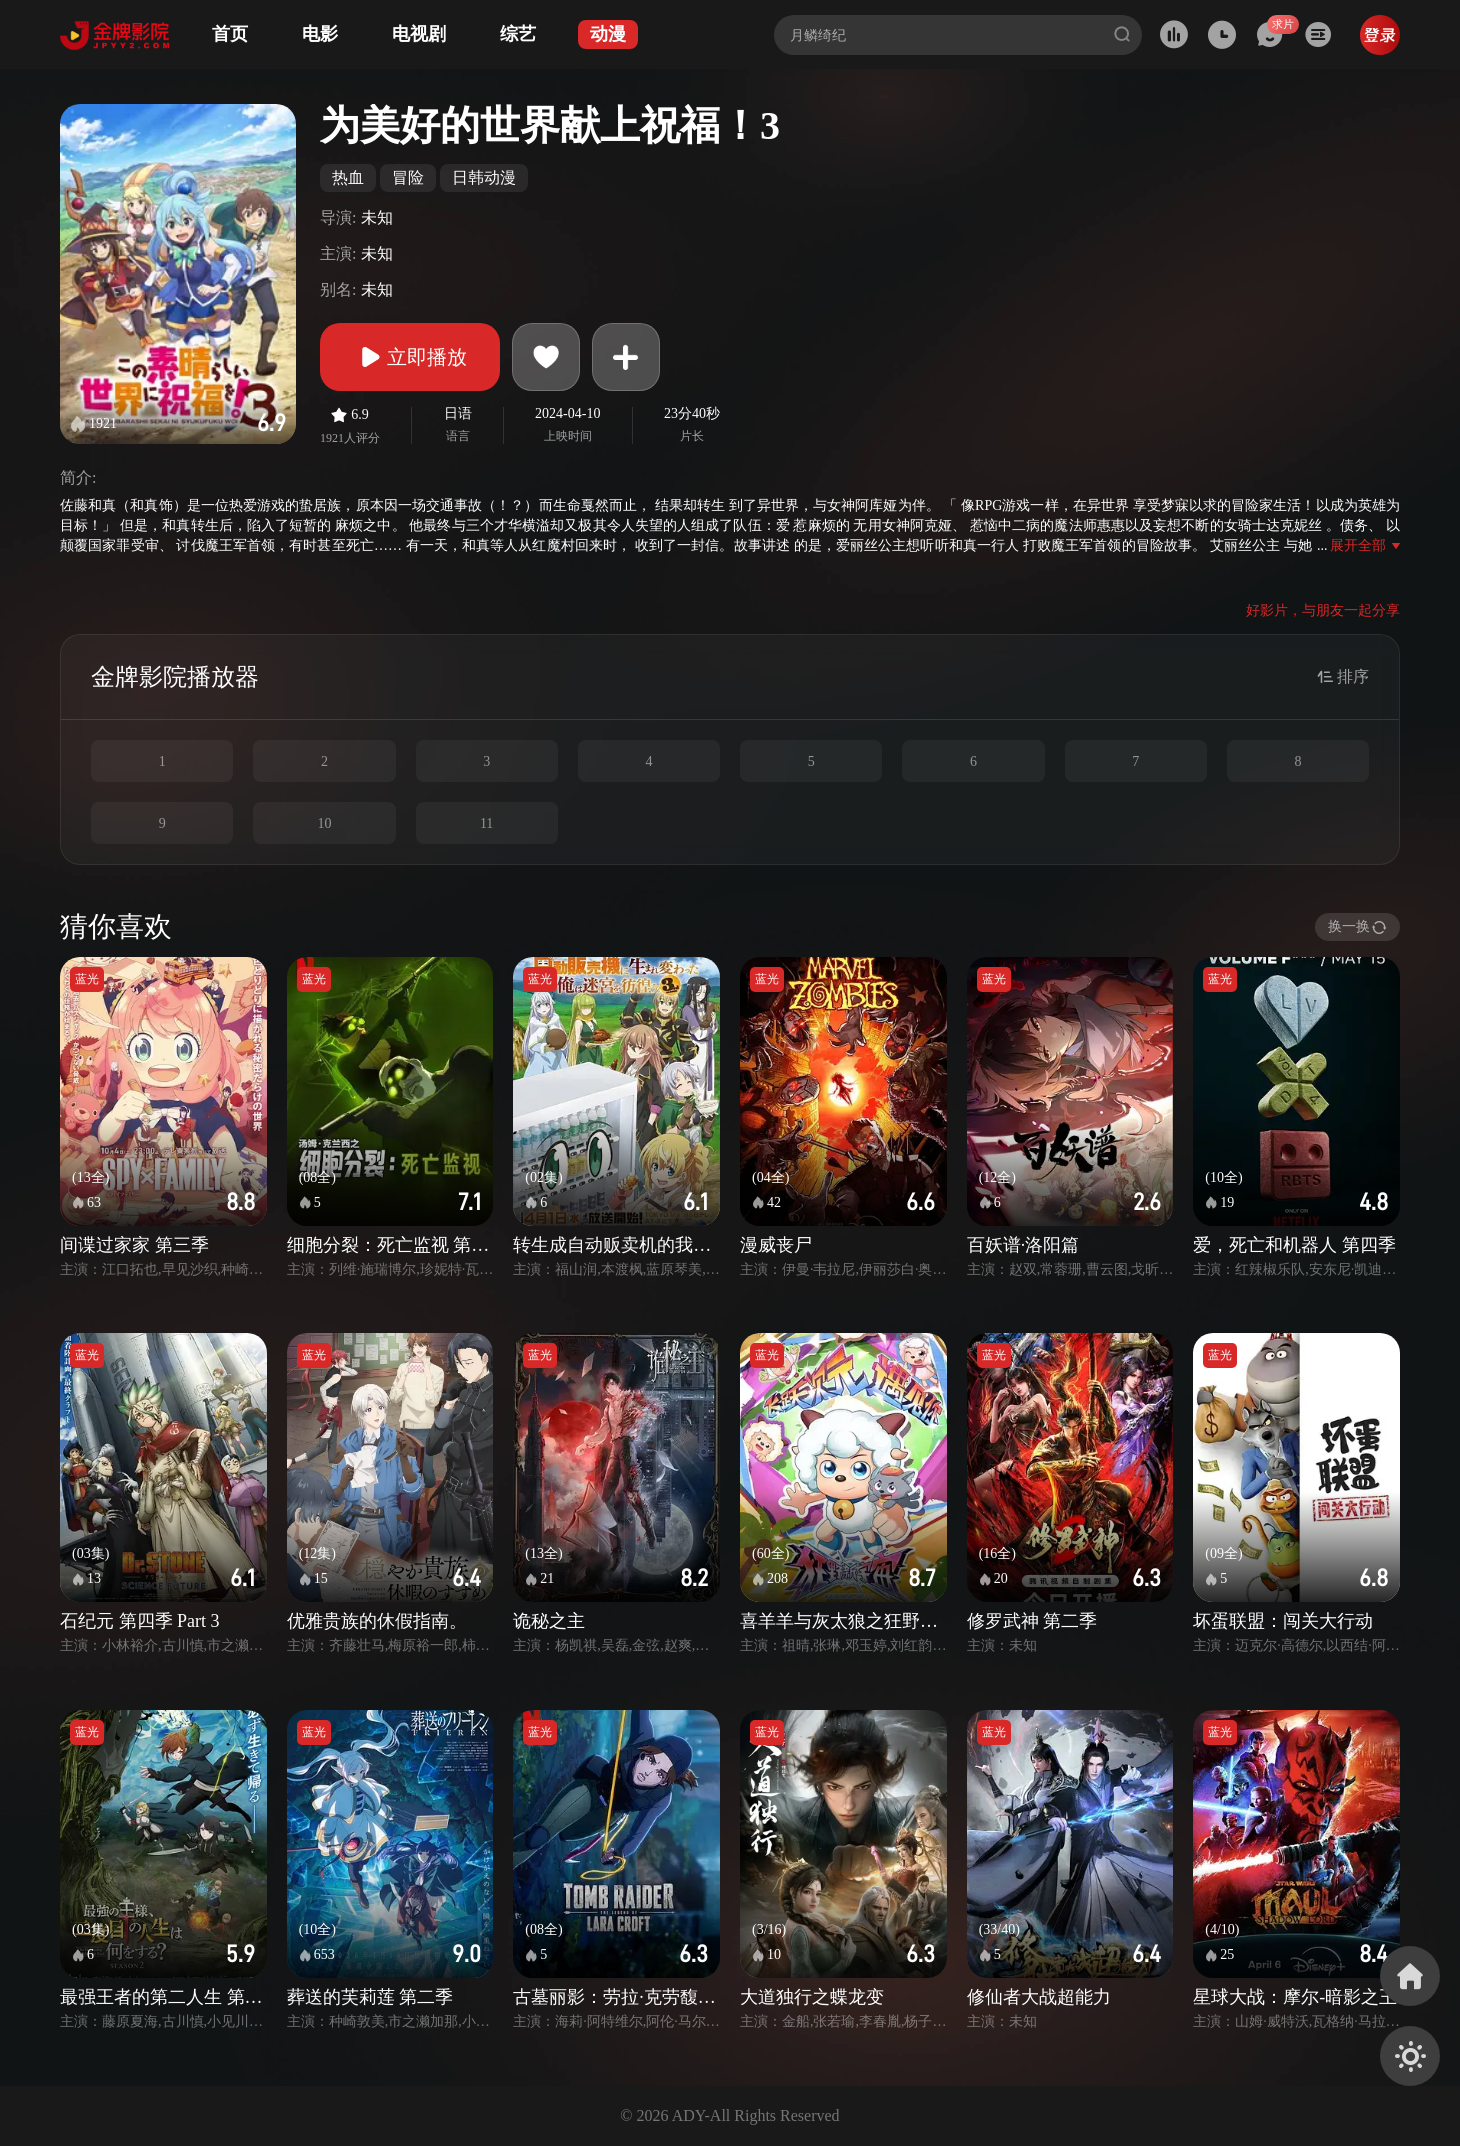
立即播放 (410, 357)
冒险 (408, 177)
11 (486, 823)
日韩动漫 (484, 177)
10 (324, 823)
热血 (348, 177)
